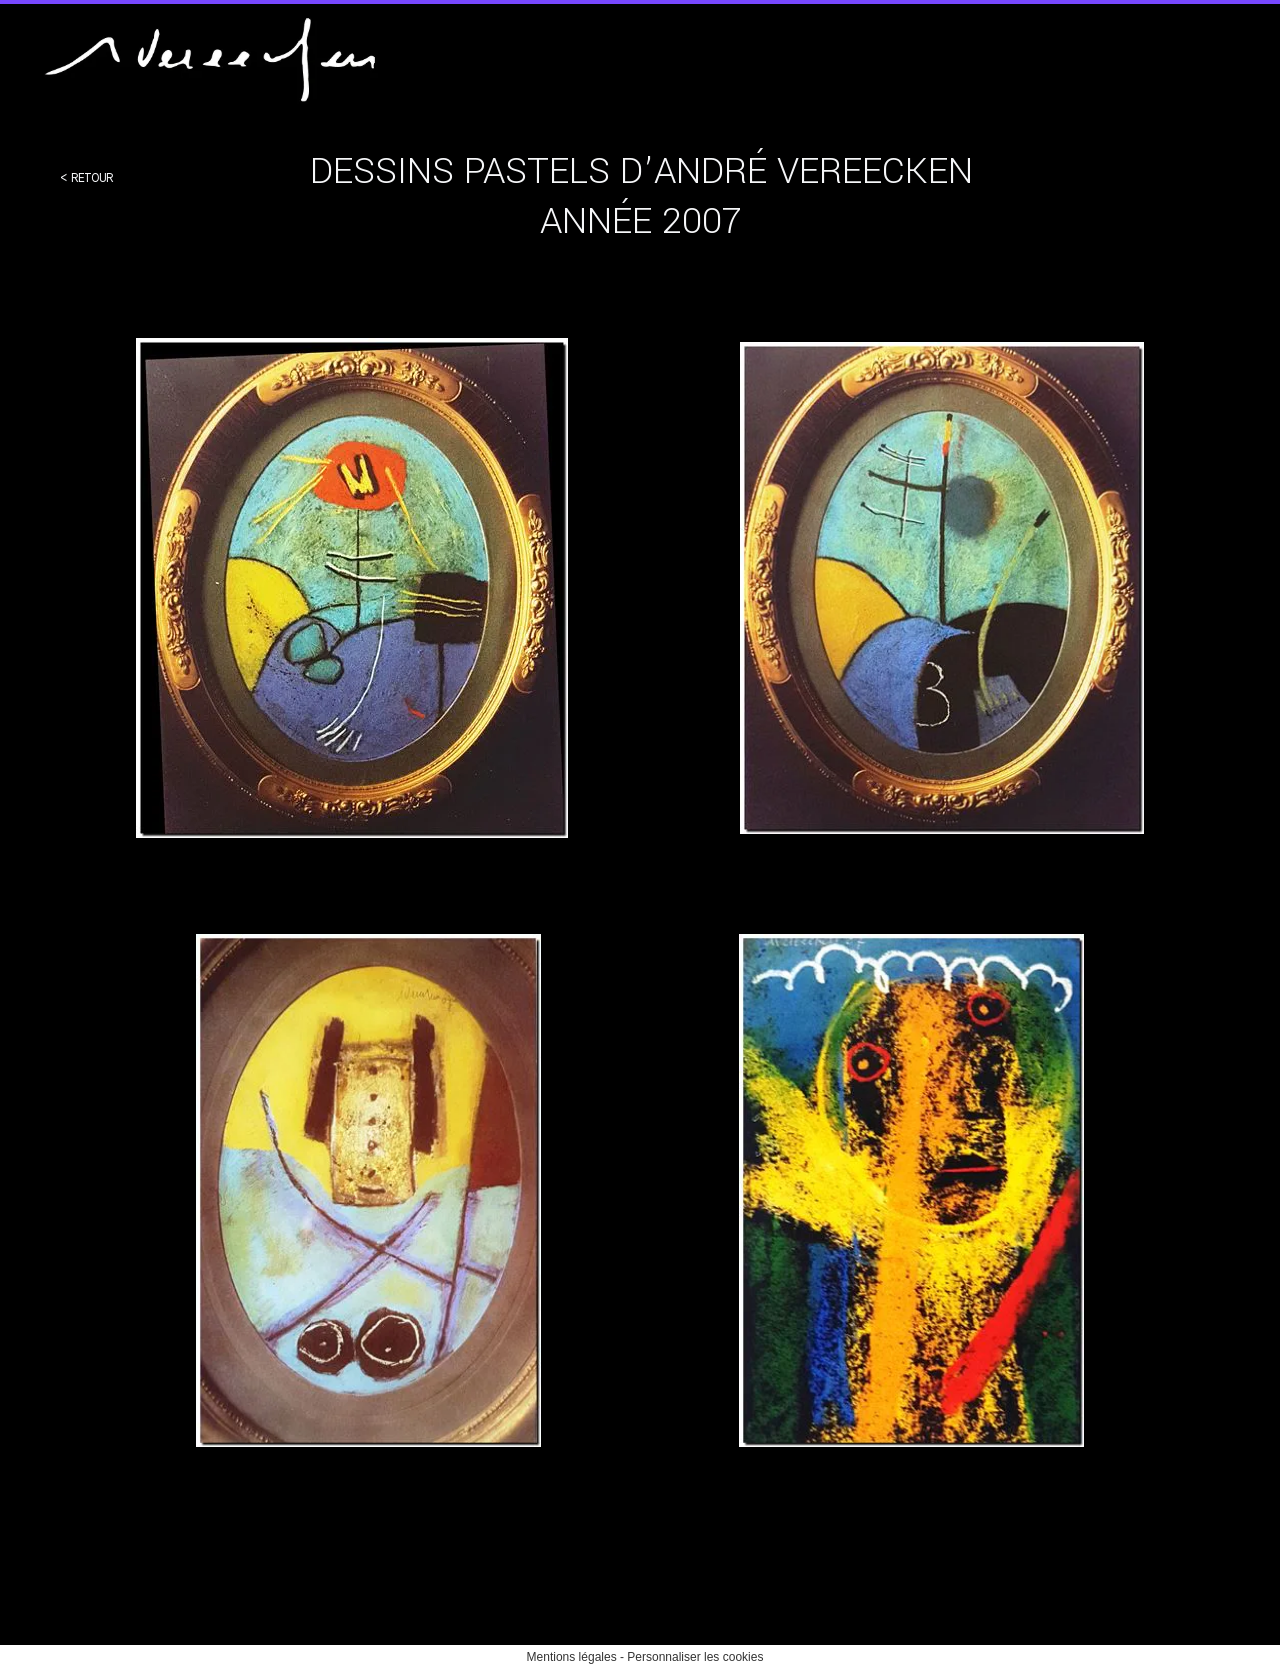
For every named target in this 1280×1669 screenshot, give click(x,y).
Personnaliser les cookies (695, 1657)
